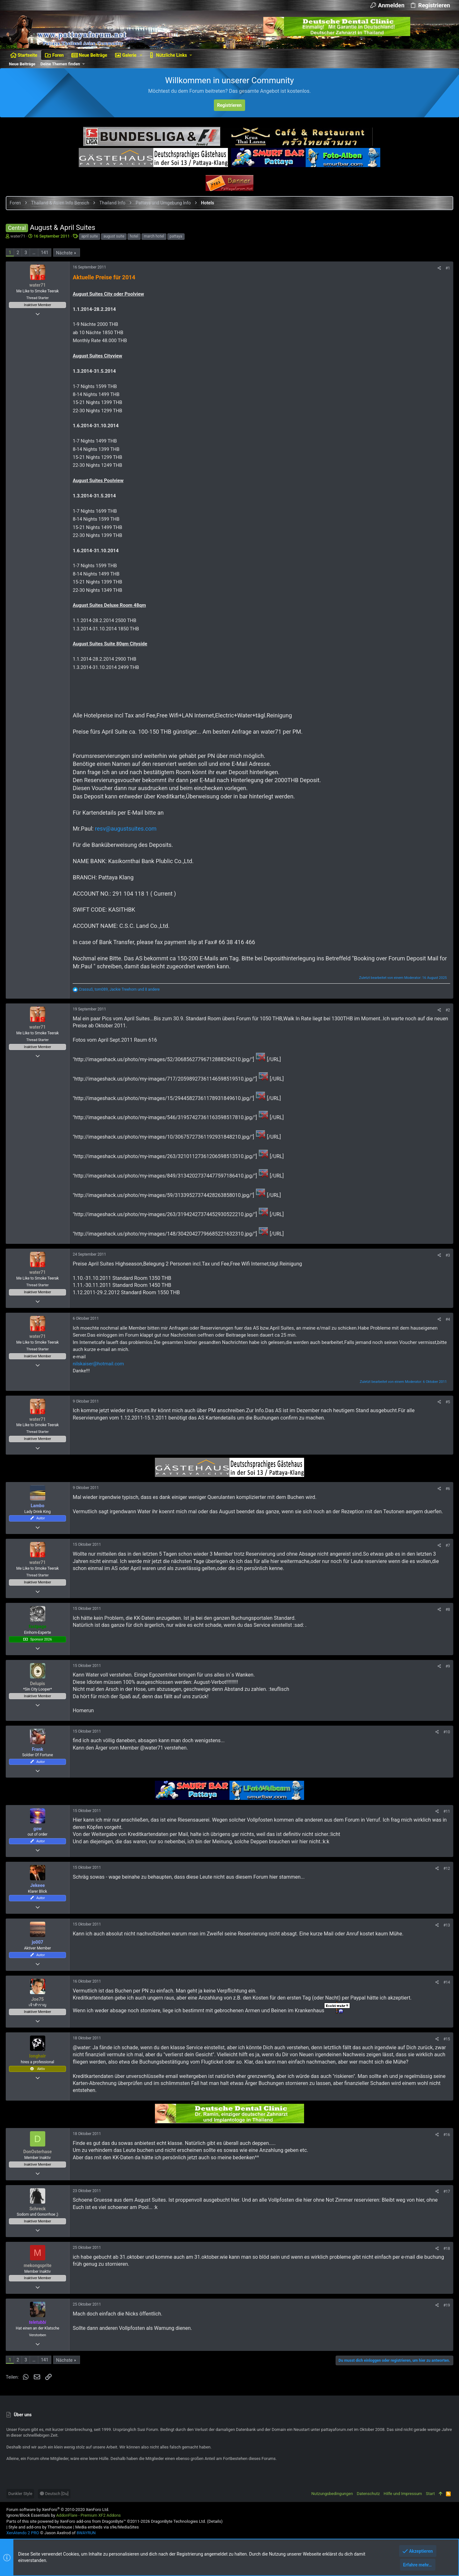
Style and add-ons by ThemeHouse (40, 2527)
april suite (90, 236)
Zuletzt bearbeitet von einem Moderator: (402, 978)
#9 (447, 1666)
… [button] (34, 252)
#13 (446, 1925)
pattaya (176, 236)
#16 (446, 2134)
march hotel (154, 236)
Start (430, 2493)
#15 (446, 2039)
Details (214, 2521)
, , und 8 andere (119, 989)
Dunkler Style (20, 2493)
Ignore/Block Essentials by (63, 2515)
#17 (446, 2191)
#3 (447, 1255)
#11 (446, 1811)
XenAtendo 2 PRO (22, 2532)
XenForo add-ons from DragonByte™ (93, 2521)
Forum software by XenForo (57, 2509)
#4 (447, 1319)
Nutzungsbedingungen (332, 2493)
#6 (447, 1488)
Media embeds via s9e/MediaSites (107, 2527)
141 (45, 252)
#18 (446, 2248)
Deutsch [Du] (54, 2493)
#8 (447, 1609)
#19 (446, 2305)
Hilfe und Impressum (403, 2493)
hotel (134, 236)
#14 (446, 1982)
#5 (447, 1402)
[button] (141, 55)
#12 (446, 1868)
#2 (447, 1010)
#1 (447, 268)
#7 (447, 1545)
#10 (446, 1732)
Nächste (65, 252)
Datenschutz (368, 2493)
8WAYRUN (86, 2532)
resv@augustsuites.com (126, 828)
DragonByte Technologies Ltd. (178, 2521)
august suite (114, 236)
